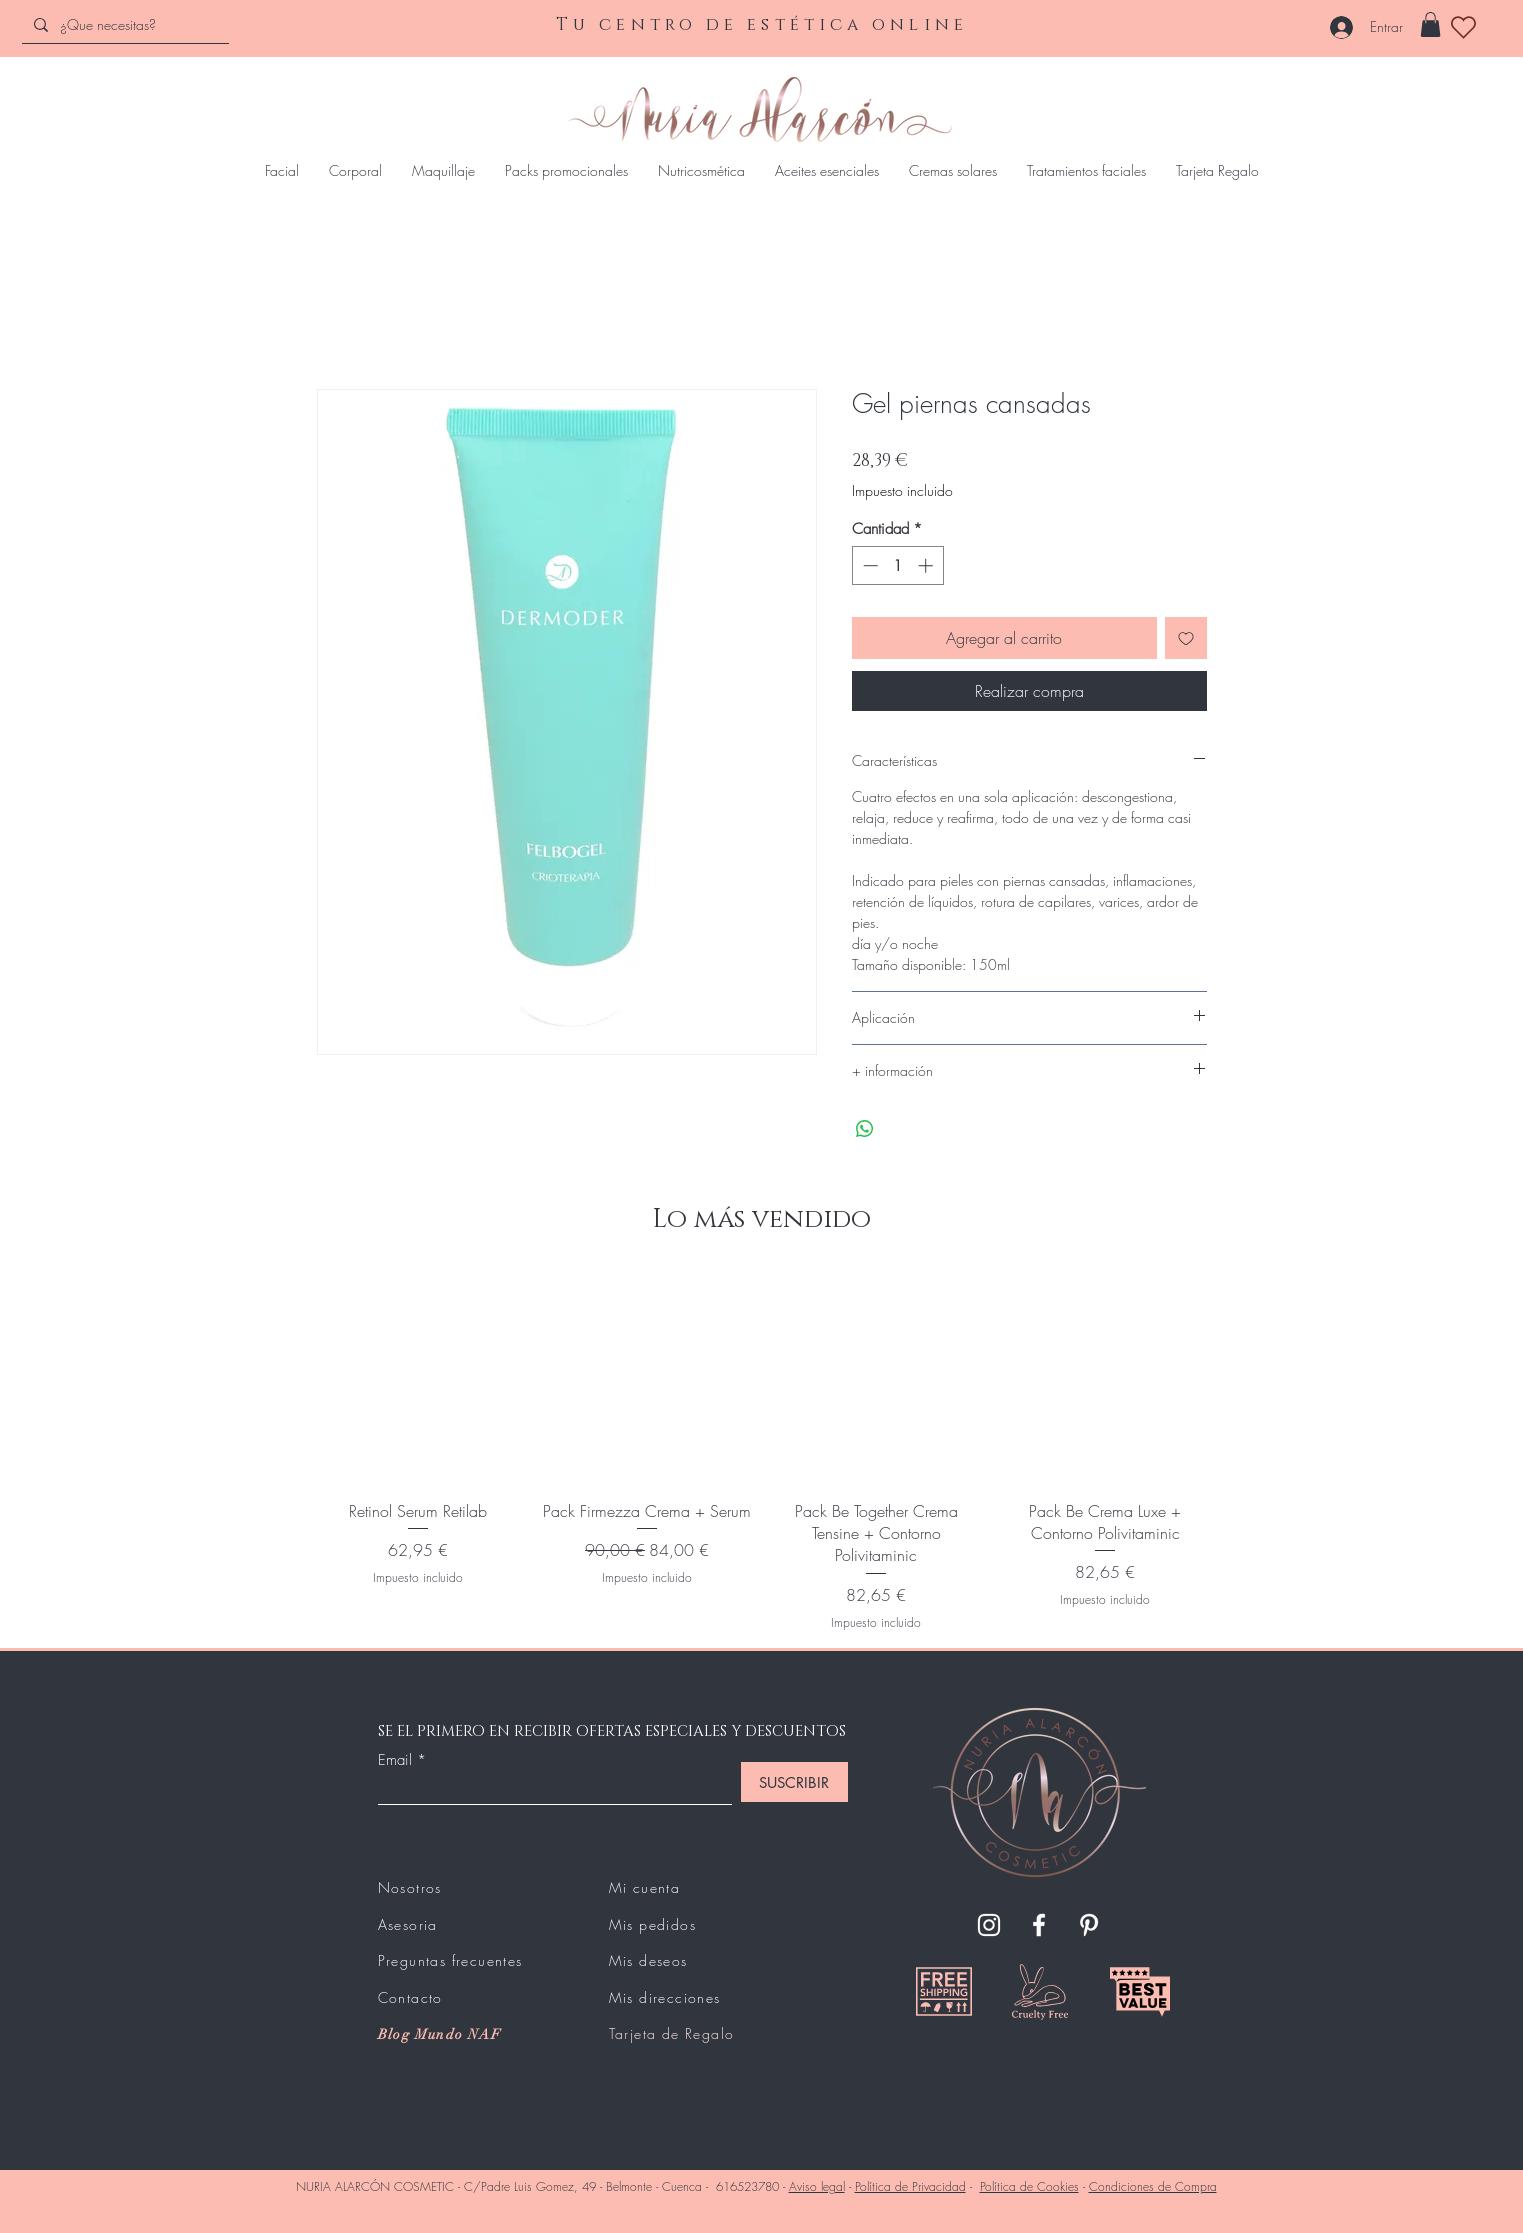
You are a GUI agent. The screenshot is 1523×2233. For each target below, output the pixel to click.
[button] (1430, 24)
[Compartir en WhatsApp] (865, 1129)
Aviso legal (817, 2186)
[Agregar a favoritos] (1186, 638)
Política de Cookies (1029, 2186)
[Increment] (927, 565)
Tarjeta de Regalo (672, 2033)
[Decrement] (868, 565)
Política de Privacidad (910, 2186)
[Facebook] (1039, 1925)
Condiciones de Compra (1153, 2186)
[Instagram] (989, 1925)
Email (395, 1760)
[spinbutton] (897, 565)
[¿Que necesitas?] (123, 24)
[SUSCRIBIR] (794, 1782)
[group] (762, 1452)
